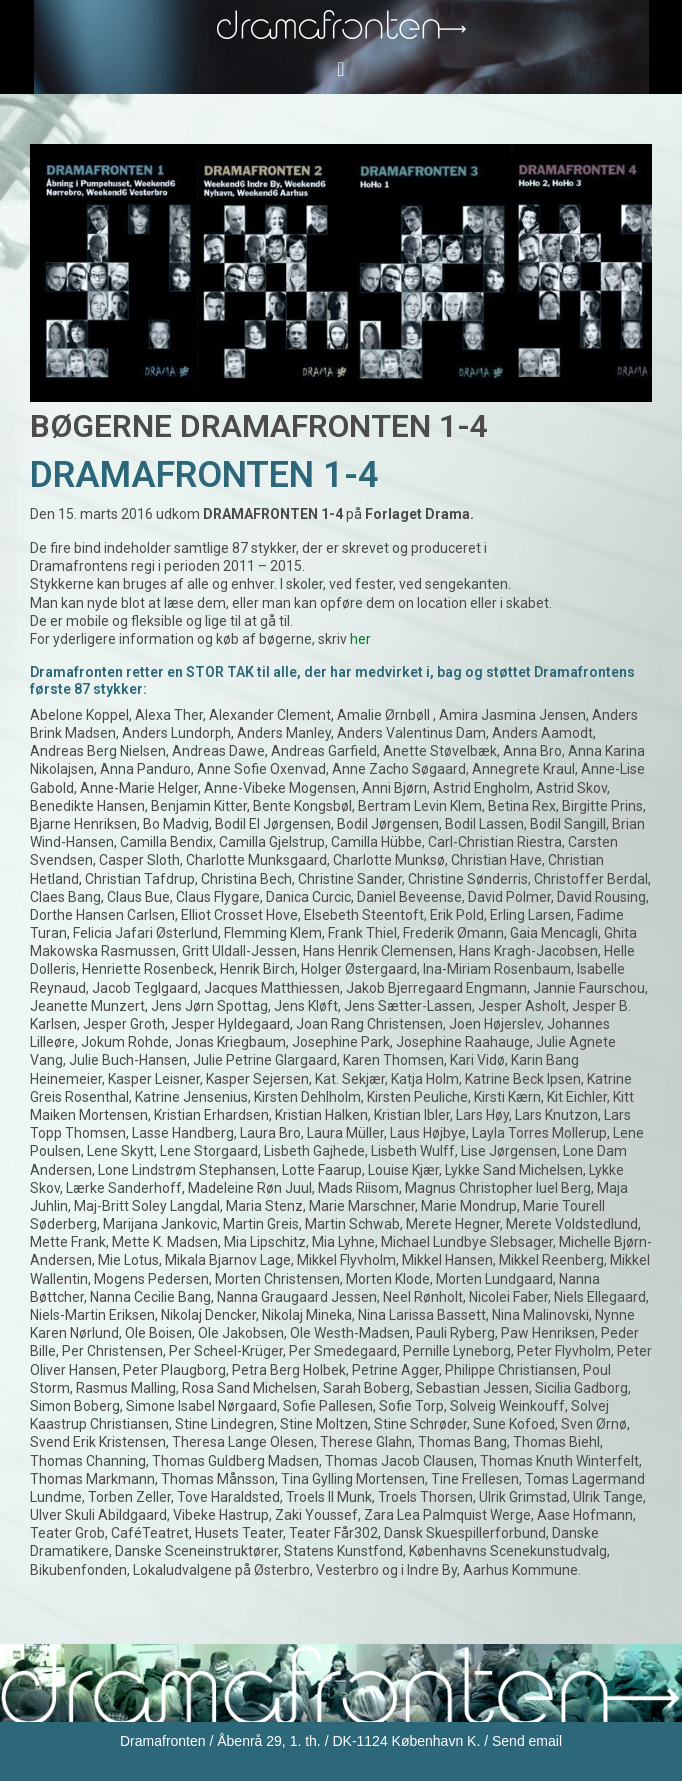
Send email (527, 1741)
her (360, 639)
